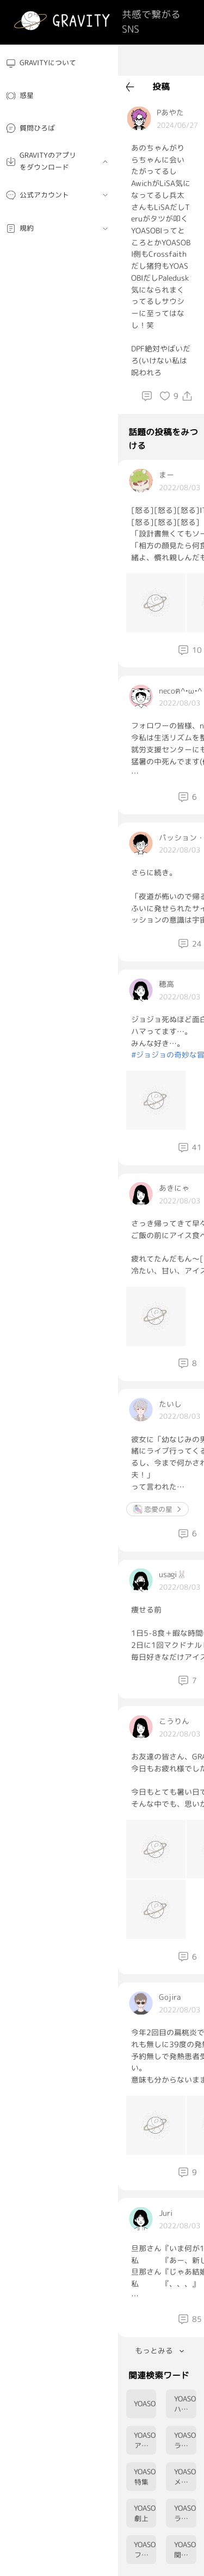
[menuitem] (59, 63)
